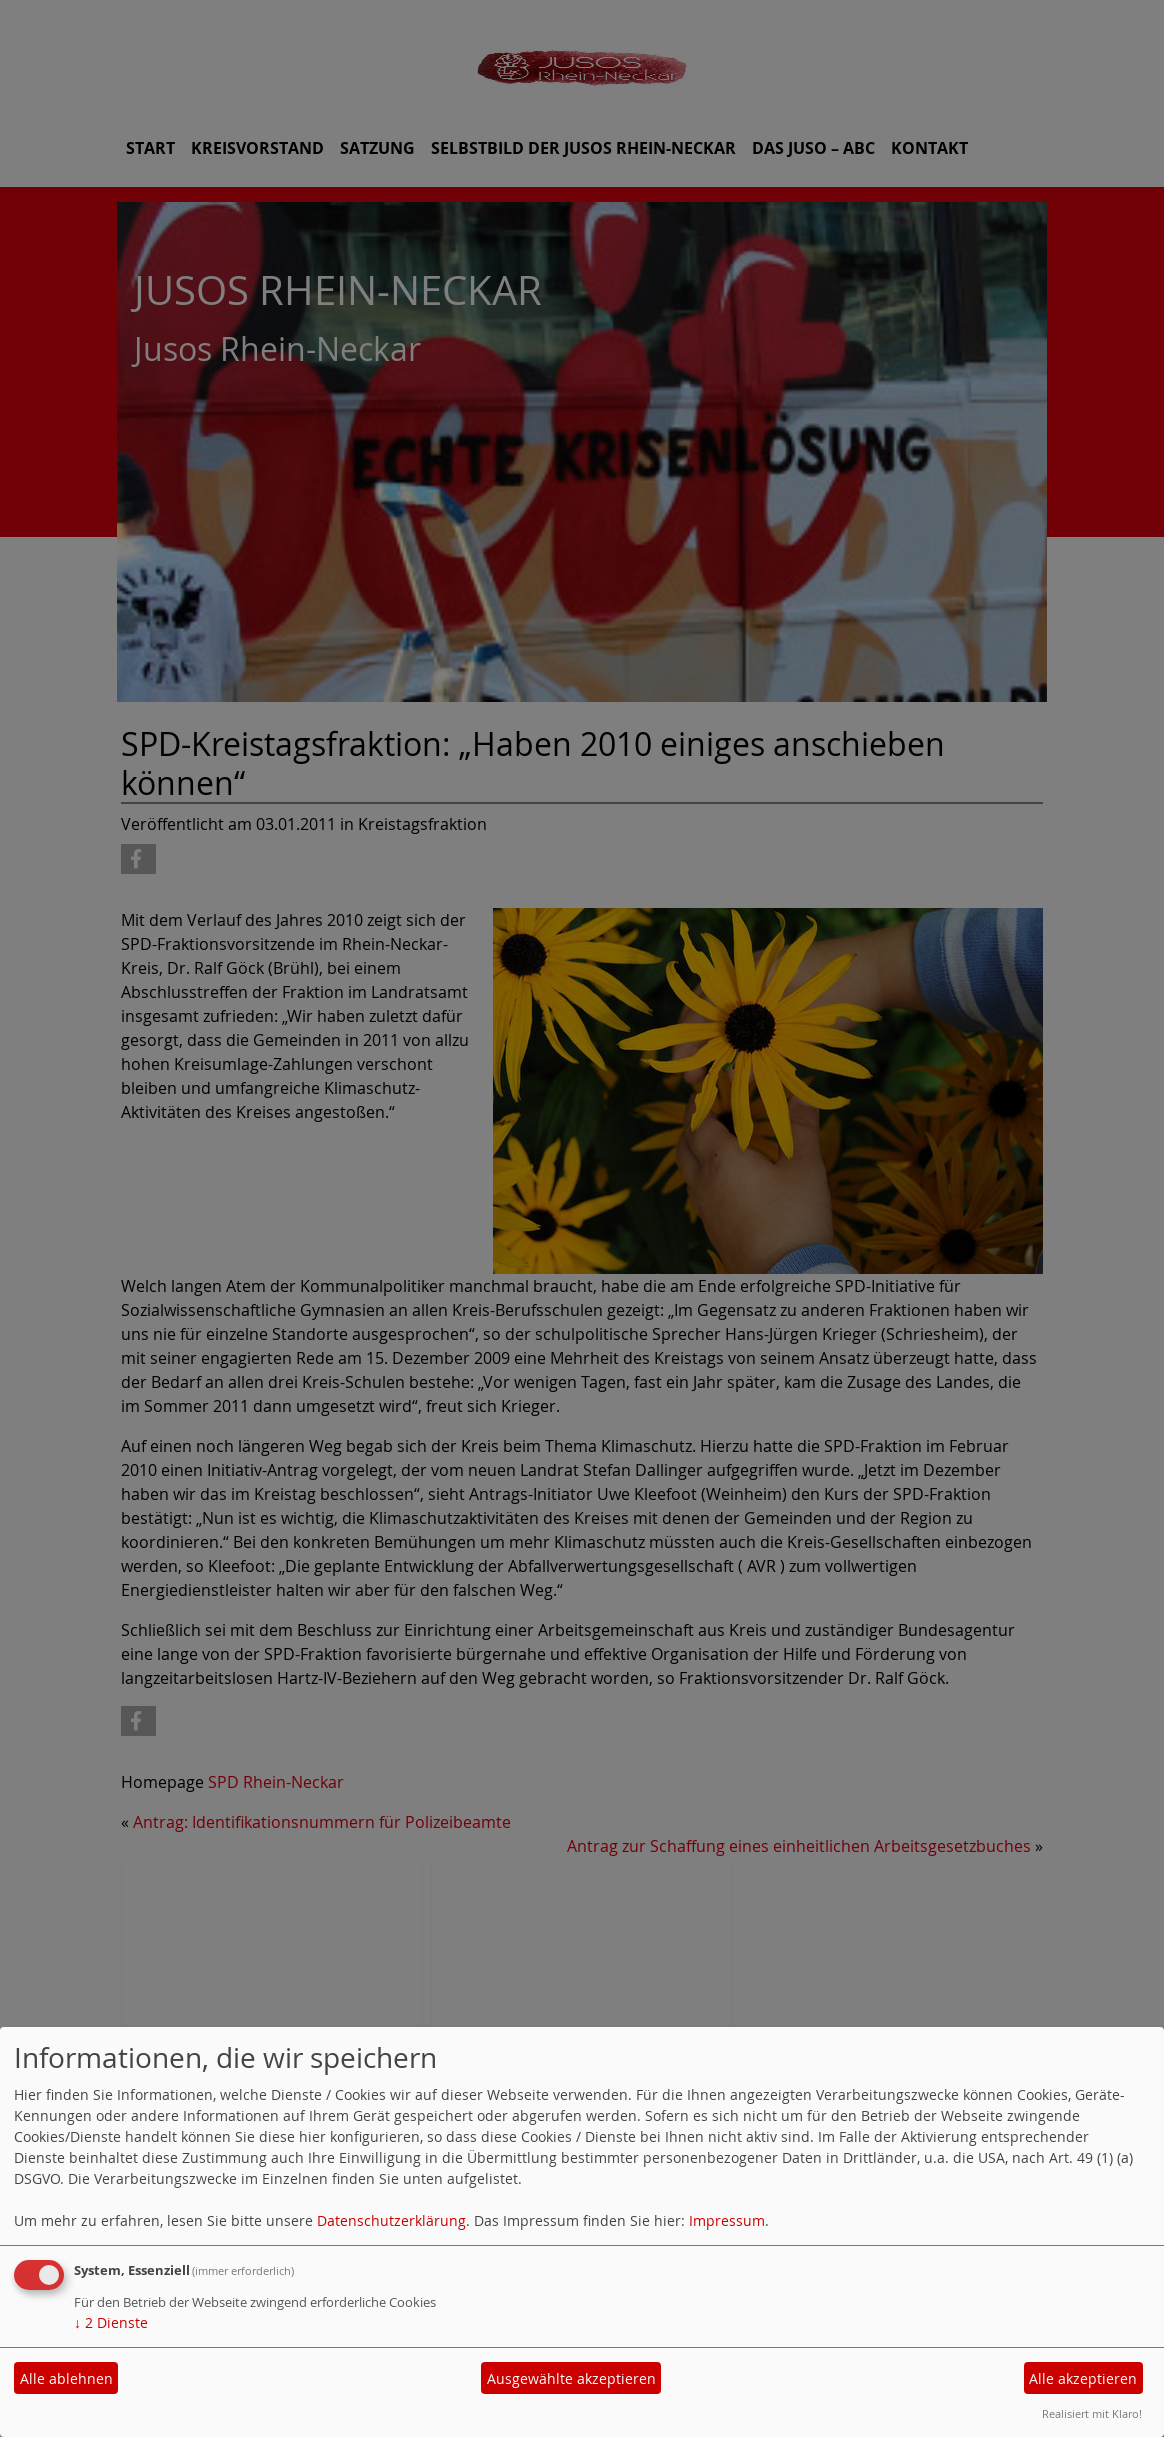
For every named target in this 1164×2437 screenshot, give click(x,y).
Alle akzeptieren (1083, 2378)
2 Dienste (111, 2322)
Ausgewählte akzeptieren (571, 2378)
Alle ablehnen (66, 2378)
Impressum (727, 2220)
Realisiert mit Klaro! (1092, 2413)
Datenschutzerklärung (391, 2220)
